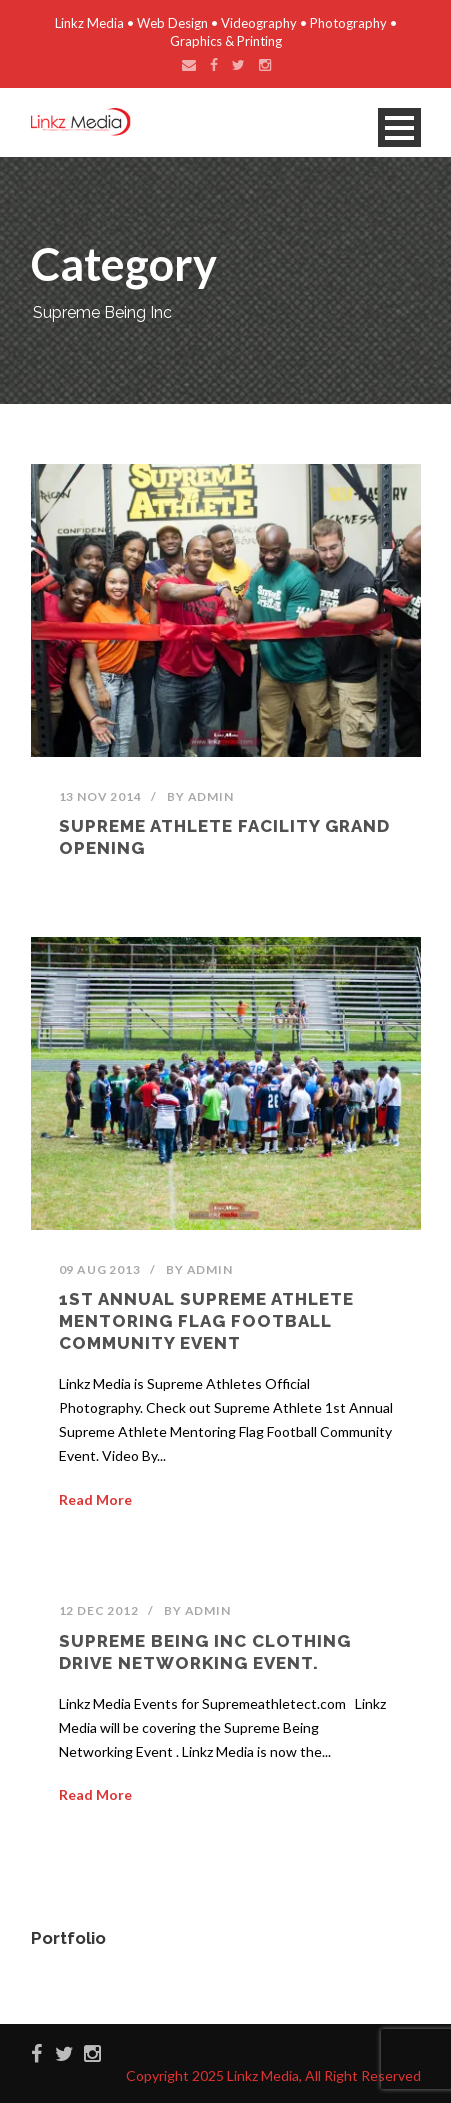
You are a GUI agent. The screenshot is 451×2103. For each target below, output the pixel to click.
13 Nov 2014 (100, 796)
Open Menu (399, 127)
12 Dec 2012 (99, 1610)
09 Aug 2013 (100, 1269)
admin (211, 796)
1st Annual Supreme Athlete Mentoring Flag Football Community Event (206, 1321)
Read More (95, 1499)
